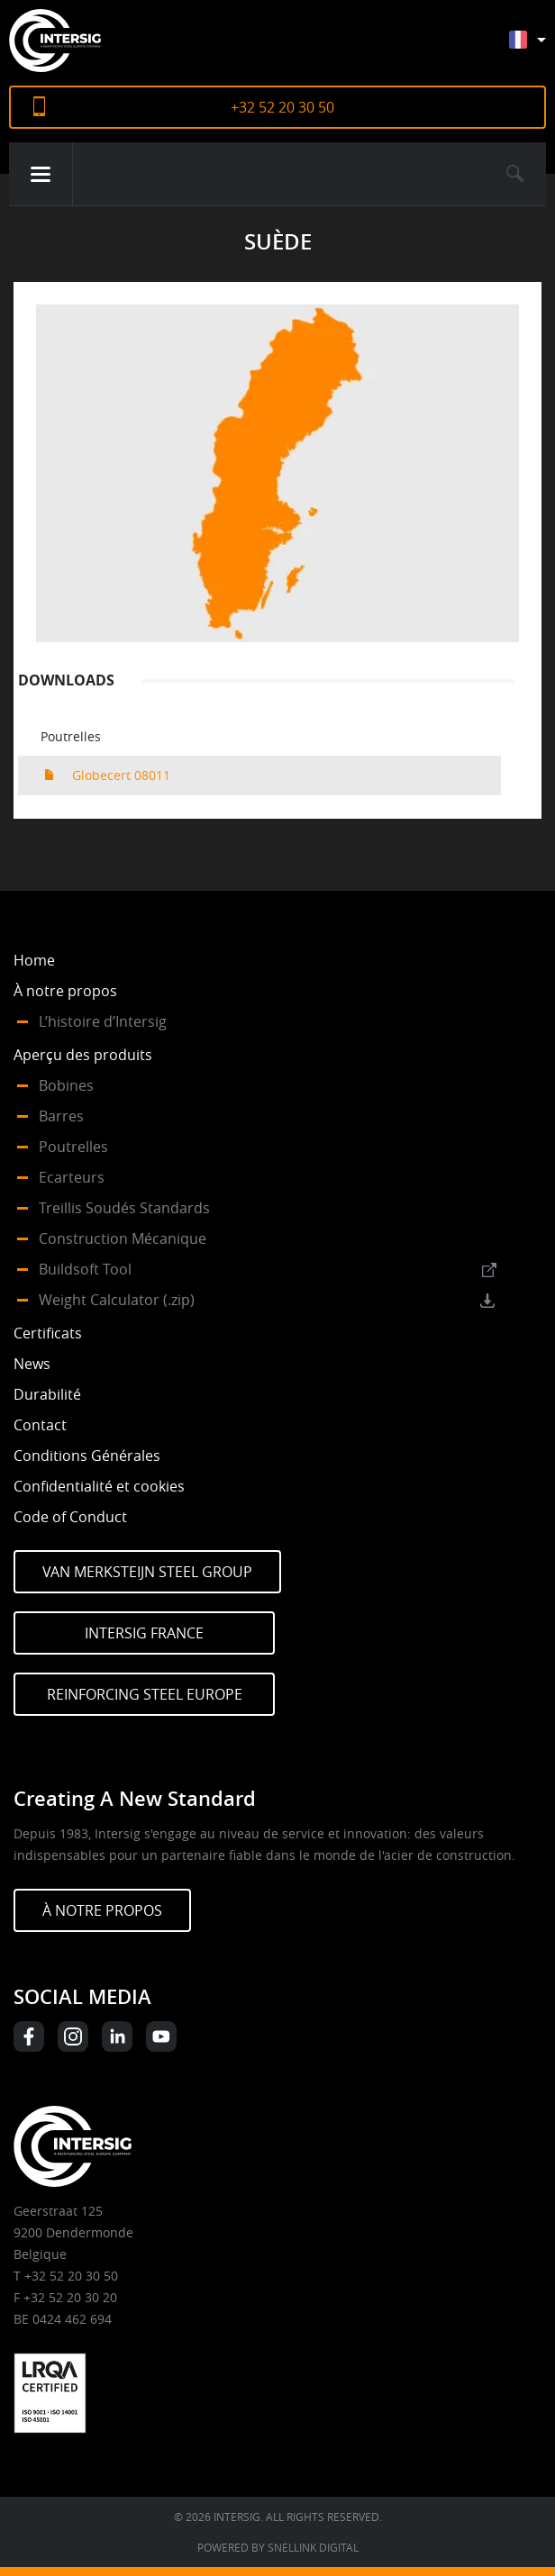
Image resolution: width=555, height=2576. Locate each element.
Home (34, 960)
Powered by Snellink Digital (278, 2547)
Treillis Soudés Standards (124, 1208)
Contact (40, 1425)
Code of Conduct (70, 1517)
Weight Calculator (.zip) (117, 1300)
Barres (61, 1116)
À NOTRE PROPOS (102, 1910)
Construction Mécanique (122, 1238)
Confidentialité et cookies (99, 1486)
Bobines (66, 1085)
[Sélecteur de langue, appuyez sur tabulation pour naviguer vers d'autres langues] (541, 48)
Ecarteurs (72, 1177)
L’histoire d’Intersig (103, 1021)
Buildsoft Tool (85, 1269)
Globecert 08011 (121, 775)
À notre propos (65, 991)
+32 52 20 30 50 (282, 107)
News (32, 1364)
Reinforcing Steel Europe (144, 1694)
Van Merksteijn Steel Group (147, 1572)
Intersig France (144, 1633)
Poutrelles (73, 1146)
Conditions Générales (87, 1455)
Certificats (48, 1333)
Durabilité (47, 1394)
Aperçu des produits (83, 1055)
